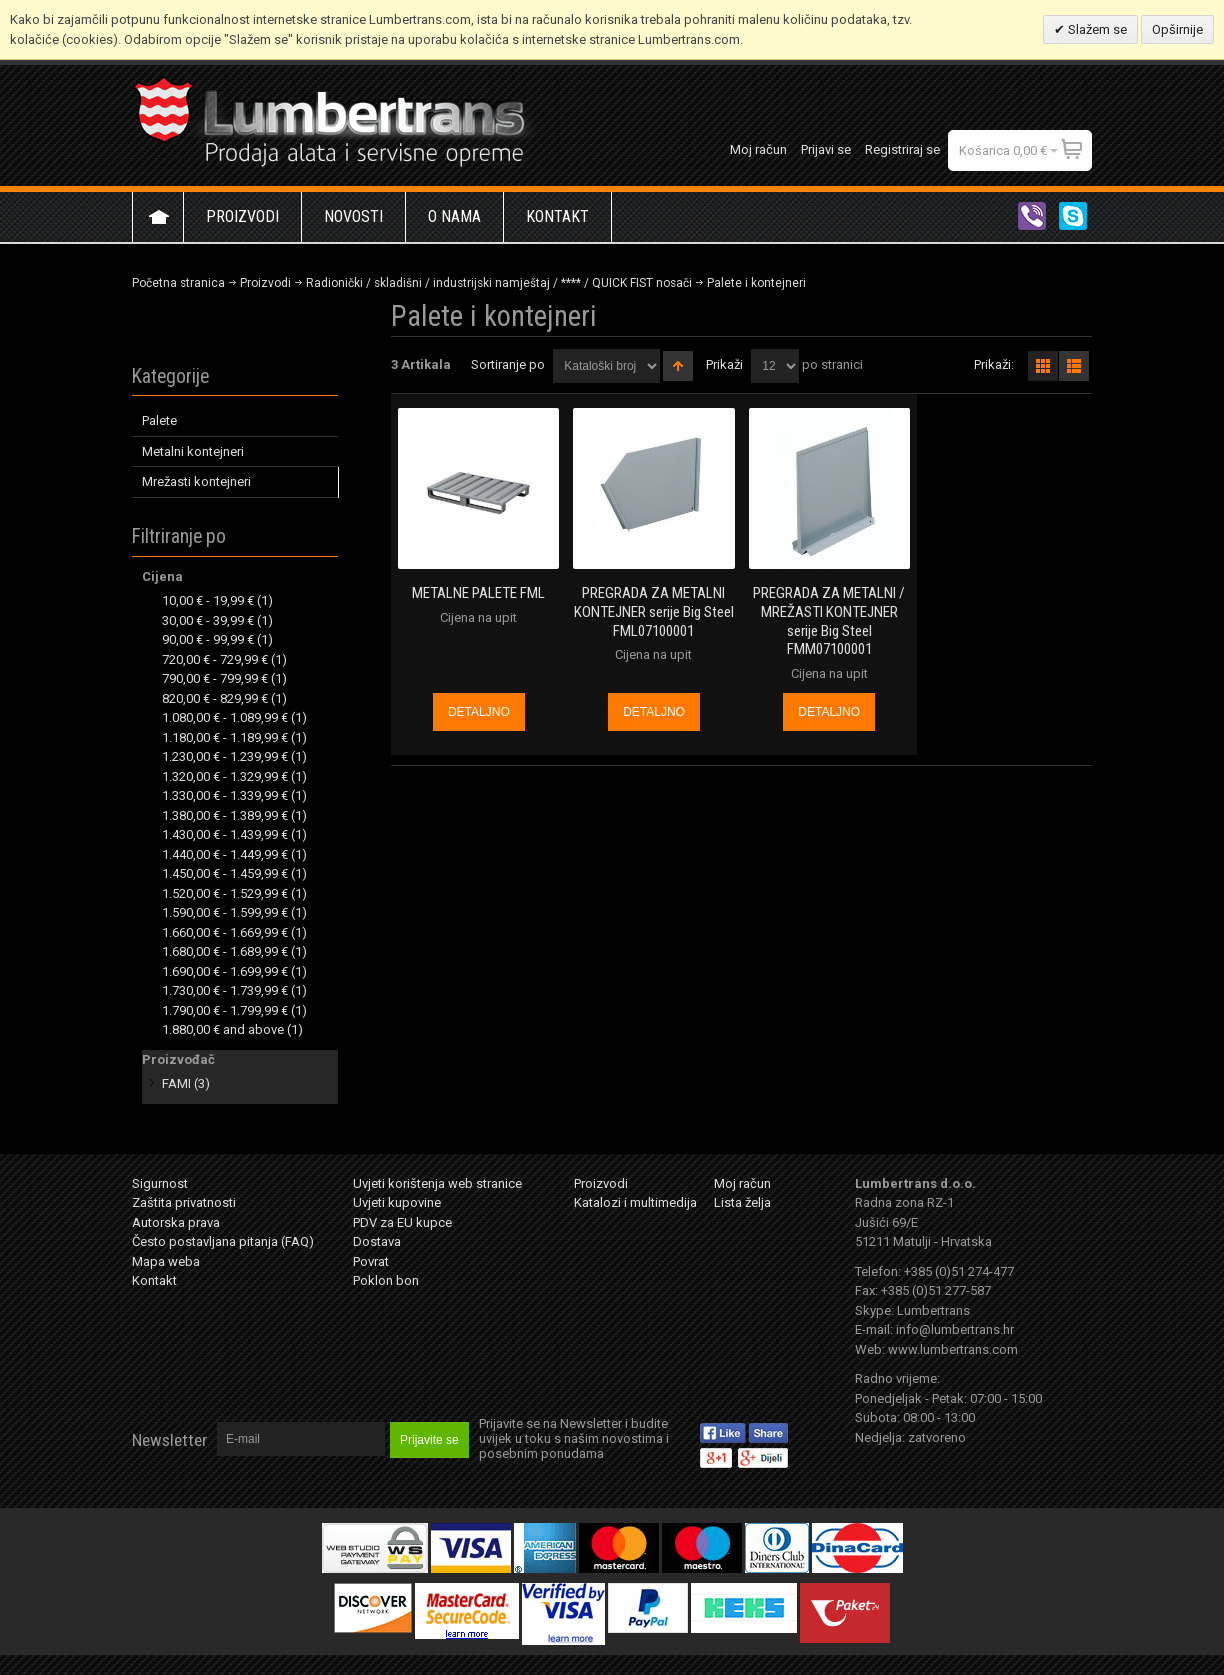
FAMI (176, 1083)
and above (223, 1029)
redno (1074, 366)
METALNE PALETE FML (478, 593)
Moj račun (758, 149)
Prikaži (724, 364)
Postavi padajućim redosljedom (678, 366)
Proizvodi (265, 283)
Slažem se (1096, 29)
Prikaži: (994, 364)
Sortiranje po (508, 364)
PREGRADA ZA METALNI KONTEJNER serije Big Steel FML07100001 (654, 611)
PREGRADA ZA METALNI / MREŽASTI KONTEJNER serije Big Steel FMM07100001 (829, 621)
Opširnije (1177, 29)
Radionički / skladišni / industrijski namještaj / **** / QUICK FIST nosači (499, 283)
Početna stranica (178, 283)
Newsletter (169, 1440)
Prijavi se (826, 149)
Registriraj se (902, 149)
